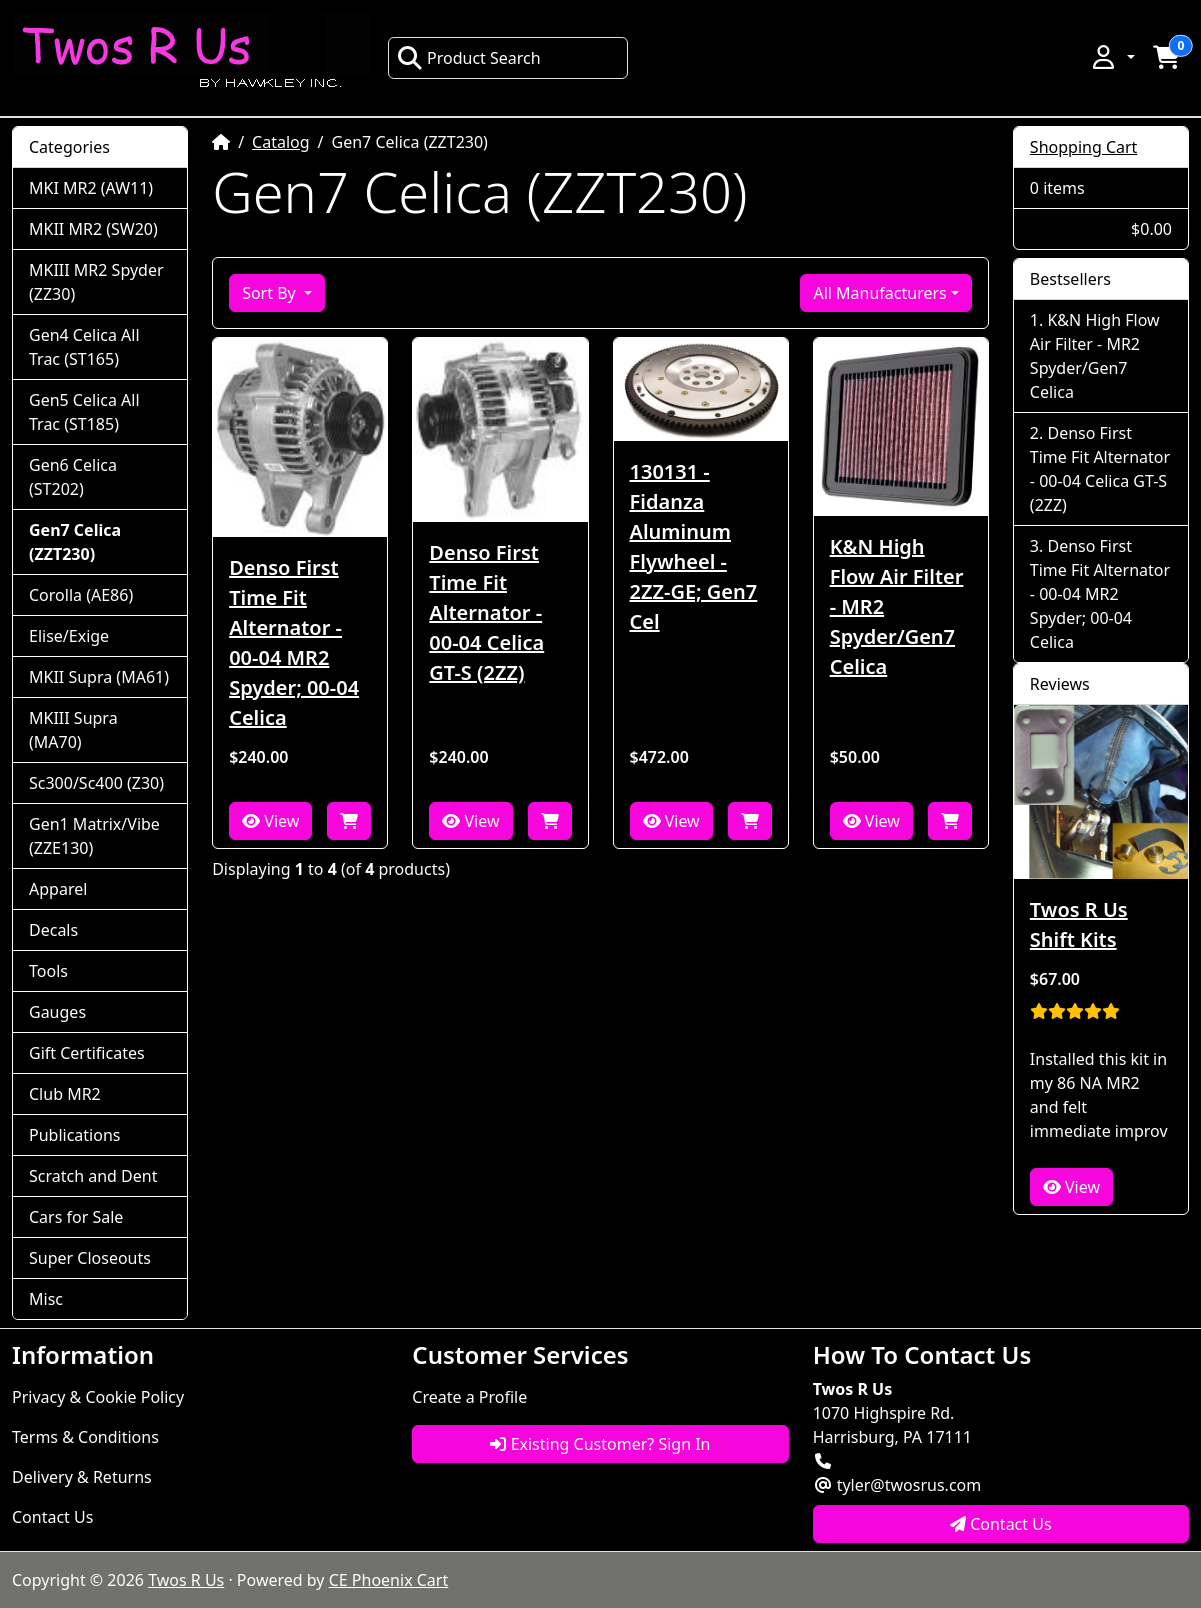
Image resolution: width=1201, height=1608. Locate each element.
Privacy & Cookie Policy (98, 1397)
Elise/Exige (69, 636)
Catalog (281, 142)
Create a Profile (469, 1397)
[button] (1112, 57)
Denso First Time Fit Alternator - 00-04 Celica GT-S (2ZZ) (486, 612)
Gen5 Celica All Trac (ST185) (84, 412)
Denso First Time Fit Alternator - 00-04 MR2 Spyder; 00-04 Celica (294, 642)
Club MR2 (65, 1094)
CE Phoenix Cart (389, 1580)
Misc (46, 1299)
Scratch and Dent (93, 1176)
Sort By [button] (271, 293)
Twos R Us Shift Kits (1079, 924)
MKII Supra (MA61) (99, 677)
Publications (74, 1135)
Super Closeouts (90, 1258)
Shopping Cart (1084, 147)
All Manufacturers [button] (879, 293)
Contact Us (52, 1517)
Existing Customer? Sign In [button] (600, 1444)
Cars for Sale (76, 1217)
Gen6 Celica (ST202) (73, 477)
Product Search (469, 58)
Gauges (57, 1012)
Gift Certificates (87, 1053)
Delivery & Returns (82, 1477)
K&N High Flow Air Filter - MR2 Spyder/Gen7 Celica (897, 606)
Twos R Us (186, 1580)
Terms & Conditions (85, 1437)
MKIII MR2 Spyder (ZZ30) (96, 282)
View (270, 821)
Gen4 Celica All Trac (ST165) (84, 347)
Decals (53, 930)
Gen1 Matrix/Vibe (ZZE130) (94, 836)
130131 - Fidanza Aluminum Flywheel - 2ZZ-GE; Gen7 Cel (694, 546)
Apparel (58, 889)
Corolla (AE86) (81, 595)
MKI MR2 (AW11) (91, 188)
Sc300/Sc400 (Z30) (96, 783)
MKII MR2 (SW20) (93, 229)
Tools (48, 971)
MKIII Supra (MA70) (73, 730)
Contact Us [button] (1001, 1524)
